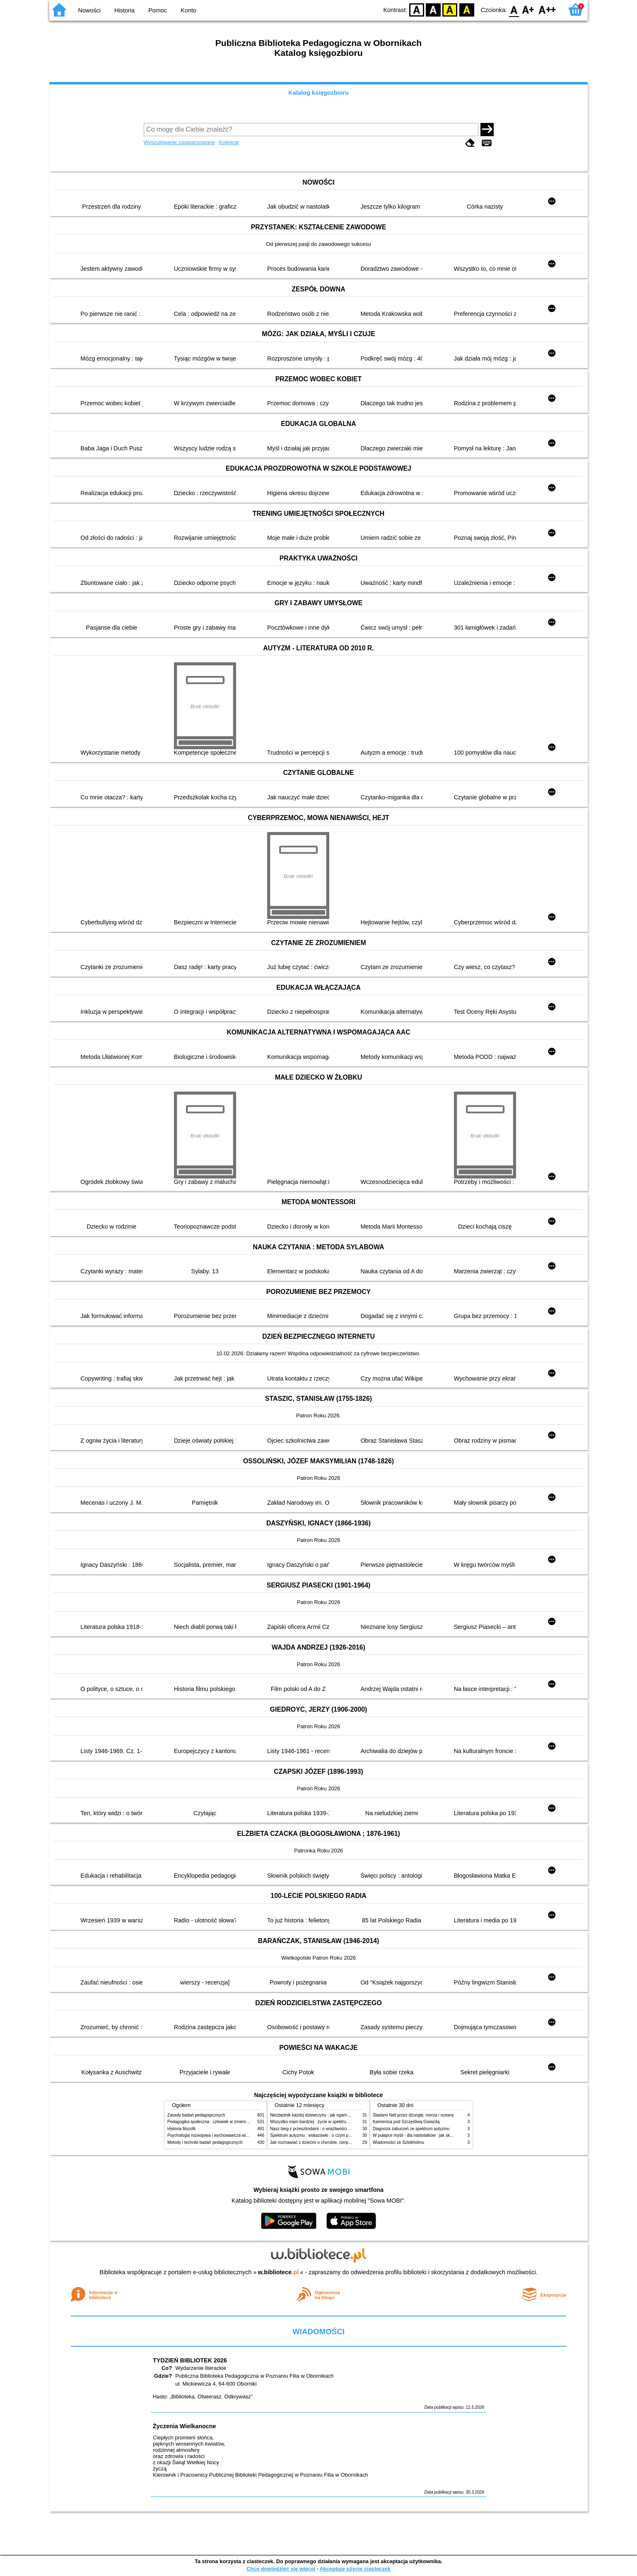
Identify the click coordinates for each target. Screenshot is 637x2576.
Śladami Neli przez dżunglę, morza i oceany (413, 2115)
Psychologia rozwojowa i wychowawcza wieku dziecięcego (221, 2135)
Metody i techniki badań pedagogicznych (205, 2142)
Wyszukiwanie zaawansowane (179, 142)
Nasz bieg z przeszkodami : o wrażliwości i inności (316, 2128)
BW (433, 9)
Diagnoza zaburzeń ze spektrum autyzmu (411, 2128)
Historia (124, 10)
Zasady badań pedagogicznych (196, 2115)
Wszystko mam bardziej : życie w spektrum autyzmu (318, 2121)
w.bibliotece (278, 2272)
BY (466, 9)
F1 (528, 9)
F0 (514, 9)
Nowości (89, 10)
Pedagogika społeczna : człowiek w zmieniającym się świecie (223, 2121)
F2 (547, 9)
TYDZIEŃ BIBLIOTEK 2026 (190, 2360)
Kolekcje (229, 142)
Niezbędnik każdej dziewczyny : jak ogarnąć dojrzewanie (322, 2115)
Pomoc (157, 10)
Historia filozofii (181, 2128)
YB (450, 9)
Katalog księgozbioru (318, 92)
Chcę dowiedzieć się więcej (280, 2569)
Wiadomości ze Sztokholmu (398, 2142)
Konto (188, 10)
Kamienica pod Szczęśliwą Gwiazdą (406, 2121)
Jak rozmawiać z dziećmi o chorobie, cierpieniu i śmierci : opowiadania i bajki (341, 2142)
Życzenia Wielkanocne (184, 2426)
